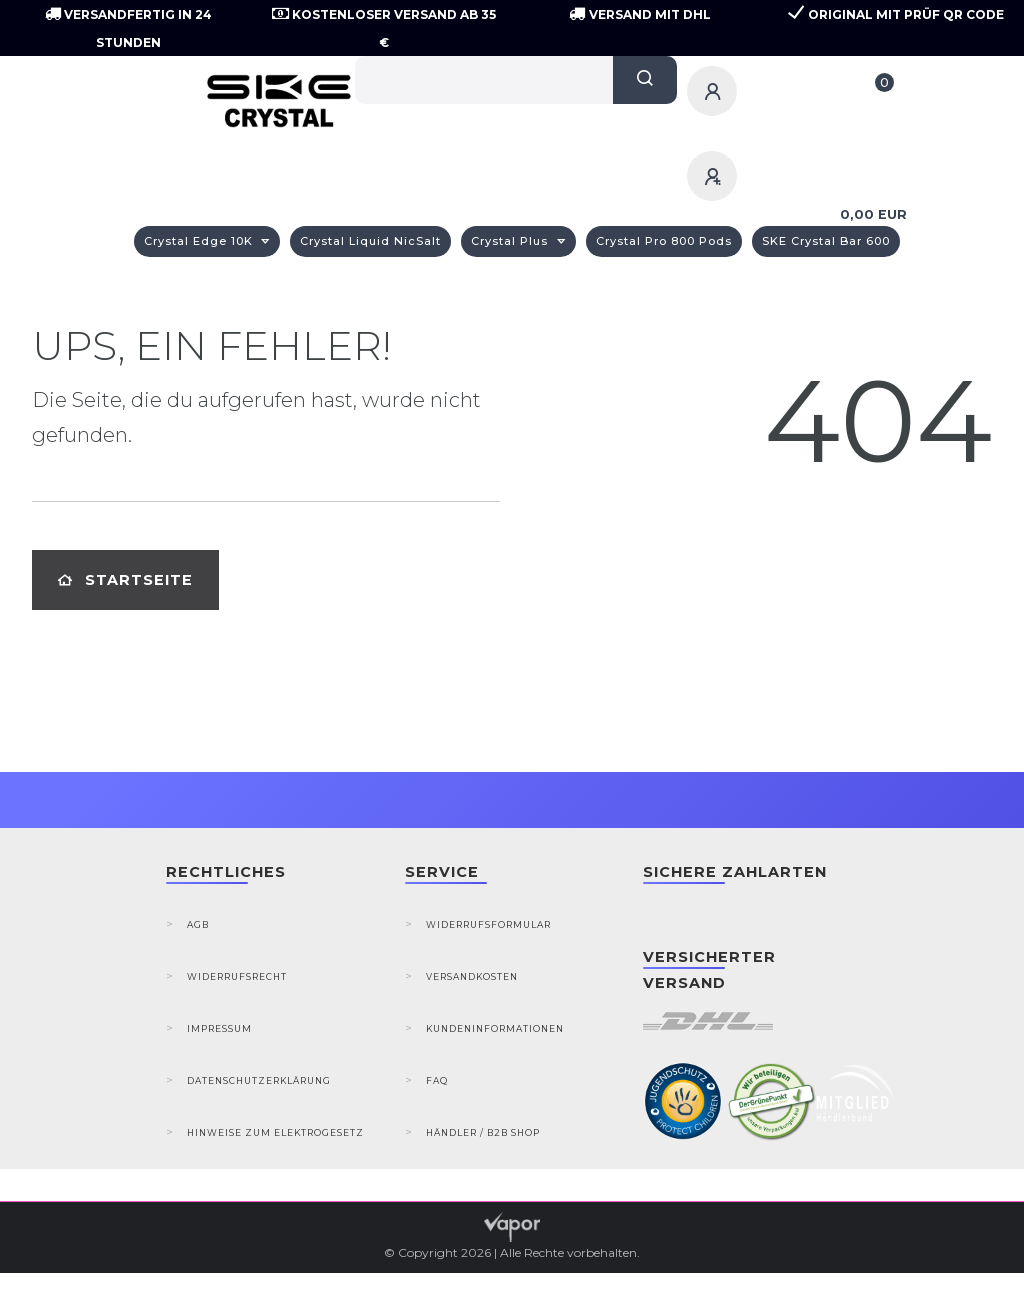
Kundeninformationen (495, 1028)
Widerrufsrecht (237, 976)
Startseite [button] (125, 580)
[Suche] (645, 80)
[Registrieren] (715, 176)
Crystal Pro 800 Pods (664, 241)
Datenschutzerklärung (259, 1080)
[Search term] (484, 80)
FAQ (437, 1080)
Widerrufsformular (488, 924)
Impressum (219, 1028)
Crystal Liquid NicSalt (370, 241)
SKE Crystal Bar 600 (826, 241)
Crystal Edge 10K (200, 241)
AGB (198, 924)
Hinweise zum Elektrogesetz (275, 1132)
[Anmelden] (715, 91)
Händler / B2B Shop (483, 1132)
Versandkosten (472, 976)
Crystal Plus (511, 241)
